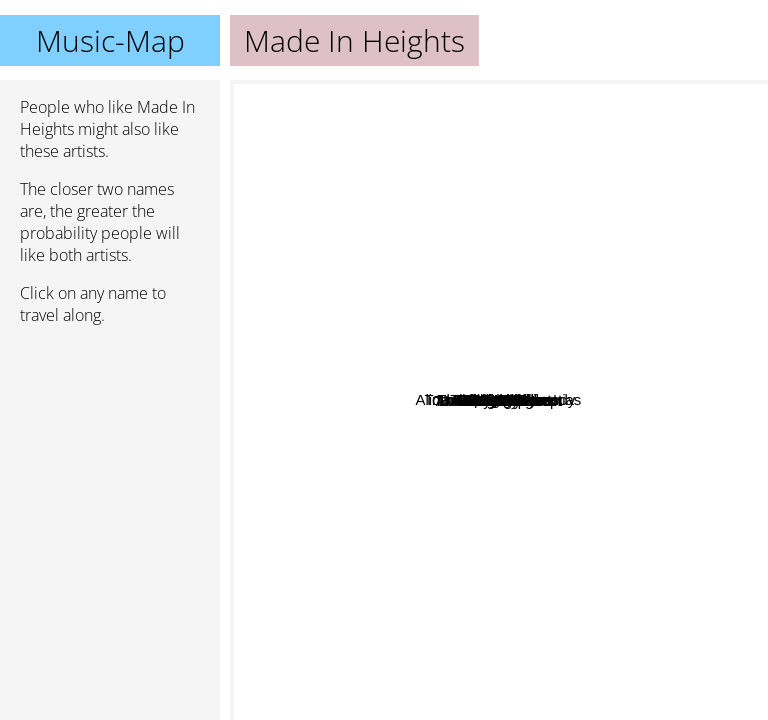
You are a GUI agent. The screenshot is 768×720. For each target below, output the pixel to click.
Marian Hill (416, 221)
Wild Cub (458, 516)
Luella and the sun (503, 621)
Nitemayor (628, 478)
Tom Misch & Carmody (564, 409)
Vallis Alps (522, 385)
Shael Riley (573, 148)
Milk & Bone (422, 399)
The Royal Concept (448, 553)
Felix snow (319, 607)
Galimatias (366, 250)
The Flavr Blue (539, 286)
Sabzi (378, 516)
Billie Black (619, 312)
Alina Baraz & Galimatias (490, 226)
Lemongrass (633, 445)
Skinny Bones (357, 344)
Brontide (380, 186)
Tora (388, 205)
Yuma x (578, 483)
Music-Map (110, 40)
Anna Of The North (517, 666)
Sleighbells (407, 492)
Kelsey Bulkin (685, 206)
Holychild (555, 339)
